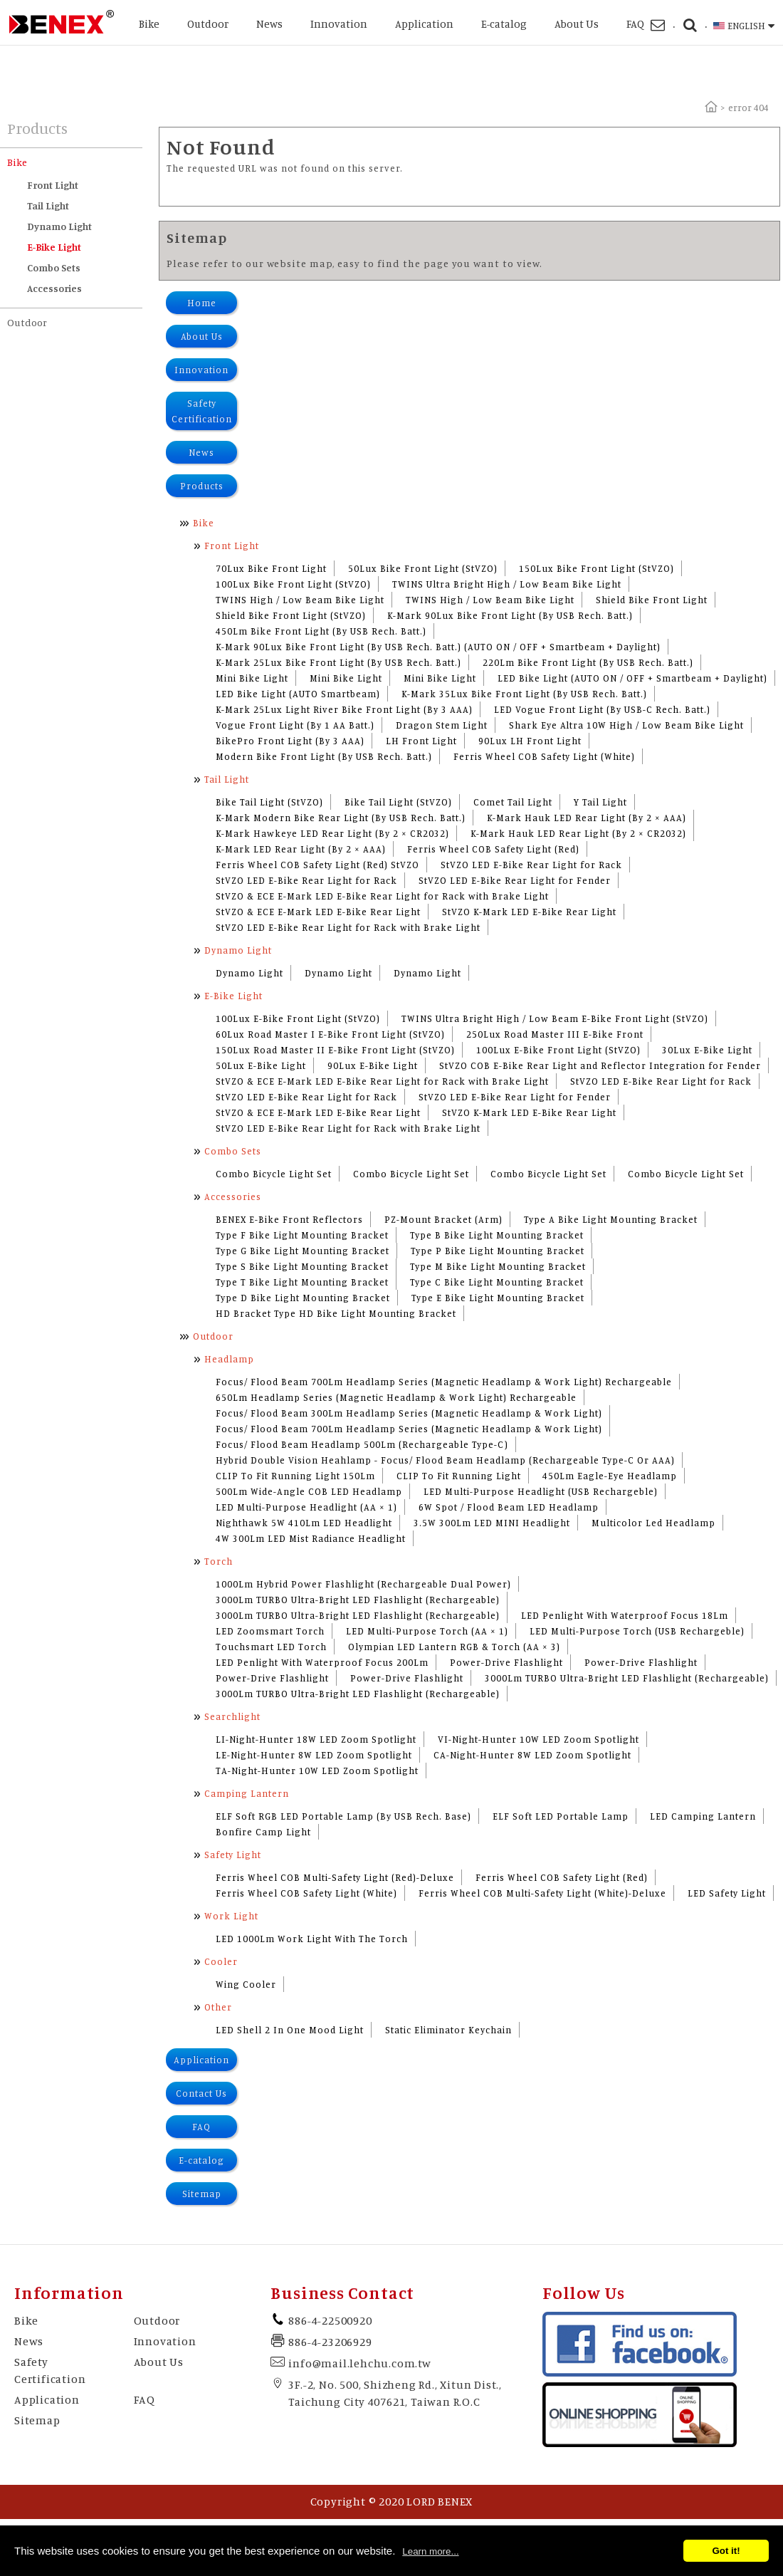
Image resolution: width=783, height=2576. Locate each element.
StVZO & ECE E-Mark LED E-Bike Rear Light (318, 911)
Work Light (231, 1915)
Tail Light (48, 205)
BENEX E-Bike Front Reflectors (289, 1219)
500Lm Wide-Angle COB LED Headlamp (309, 1491)
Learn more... (430, 2551)
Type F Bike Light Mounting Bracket (302, 1235)
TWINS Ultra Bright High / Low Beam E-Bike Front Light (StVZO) (554, 1018)
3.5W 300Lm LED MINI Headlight (492, 1522)
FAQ (635, 24)
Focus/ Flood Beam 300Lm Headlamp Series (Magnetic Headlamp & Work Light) (409, 1413)
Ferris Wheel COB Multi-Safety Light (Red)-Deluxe (335, 1877)
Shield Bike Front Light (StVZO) (291, 615)
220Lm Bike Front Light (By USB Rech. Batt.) (588, 662)
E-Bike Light (54, 247)
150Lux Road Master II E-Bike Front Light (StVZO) (335, 1049)
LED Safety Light (727, 1893)
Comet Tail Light (512, 802)
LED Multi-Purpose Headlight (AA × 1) (306, 1507)
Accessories (54, 288)
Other (218, 2007)
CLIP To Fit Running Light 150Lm (295, 1475)
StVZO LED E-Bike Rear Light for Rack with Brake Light (348, 927)
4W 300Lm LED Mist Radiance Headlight (311, 1538)
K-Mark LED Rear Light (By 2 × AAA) (301, 849)
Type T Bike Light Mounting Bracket (302, 1282)
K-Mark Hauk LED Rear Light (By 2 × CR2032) (578, 833)
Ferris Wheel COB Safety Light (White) (544, 756)
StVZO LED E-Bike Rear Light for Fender (515, 880)
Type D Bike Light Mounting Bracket (303, 1297)
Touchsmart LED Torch (271, 1646)
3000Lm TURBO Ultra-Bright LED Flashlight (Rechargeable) (358, 1599)
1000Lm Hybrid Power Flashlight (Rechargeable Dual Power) (363, 1584)
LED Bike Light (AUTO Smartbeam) (298, 693)
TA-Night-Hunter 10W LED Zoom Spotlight (317, 1770)
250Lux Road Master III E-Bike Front (554, 1034)
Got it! (726, 2550)
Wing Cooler (246, 1984)
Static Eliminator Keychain (448, 2029)
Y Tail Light (600, 802)
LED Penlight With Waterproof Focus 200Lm (322, 1662)
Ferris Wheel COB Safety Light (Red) (493, 849)
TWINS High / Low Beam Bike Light (300, 599)
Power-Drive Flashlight (506, 1662)
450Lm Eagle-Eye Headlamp (609, 1475)
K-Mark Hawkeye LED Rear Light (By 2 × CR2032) (332, 833)
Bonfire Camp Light (263, 1831)
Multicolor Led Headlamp (653, 1522)
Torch (218, 1561)
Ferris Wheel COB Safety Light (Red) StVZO (317, 864)
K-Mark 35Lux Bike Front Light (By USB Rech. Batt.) (524, 693)
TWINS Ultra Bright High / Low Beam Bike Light (506, 584)
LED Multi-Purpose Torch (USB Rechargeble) (637, 1631)
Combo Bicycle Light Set (274, 1173)
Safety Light (232, 1854)
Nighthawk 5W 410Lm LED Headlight (304, 1522)
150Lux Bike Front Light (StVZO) (596, 568)
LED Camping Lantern (703, 1816)
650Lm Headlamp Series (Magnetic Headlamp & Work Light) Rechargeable (396, 1397)
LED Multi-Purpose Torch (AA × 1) (427, 1631)
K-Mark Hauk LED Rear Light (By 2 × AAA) (586, 817)
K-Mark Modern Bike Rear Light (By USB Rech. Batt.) (341, 817)
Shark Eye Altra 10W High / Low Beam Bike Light (626, 725)
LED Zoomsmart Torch (270, 1631)
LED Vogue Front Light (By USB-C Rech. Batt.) (602, 709)
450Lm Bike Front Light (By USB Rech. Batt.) (321, 631)
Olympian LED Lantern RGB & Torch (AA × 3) (454, 1646)
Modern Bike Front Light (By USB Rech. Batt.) (324, 756)
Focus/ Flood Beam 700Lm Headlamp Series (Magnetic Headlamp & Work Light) (409, 1428)
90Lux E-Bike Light (372, 1065)
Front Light (52, 185)
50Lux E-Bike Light (261, 1065)
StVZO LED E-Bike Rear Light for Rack (531, 864)
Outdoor (207, 24)
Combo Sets (53, 267)
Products (202, 485)
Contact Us (201, 2093)
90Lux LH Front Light (530, 740)
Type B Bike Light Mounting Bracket (497, 1235)
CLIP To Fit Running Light (458, 1475)
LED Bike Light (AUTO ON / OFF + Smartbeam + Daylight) (632, 678)
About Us (577, 24)
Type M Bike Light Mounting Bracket (498, 1266)
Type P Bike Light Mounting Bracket (497, 1250)
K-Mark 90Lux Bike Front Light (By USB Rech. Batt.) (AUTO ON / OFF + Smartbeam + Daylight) (438, 646)
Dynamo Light (59, 226)
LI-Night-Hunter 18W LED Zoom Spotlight (316, 1739)
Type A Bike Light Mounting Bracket (611, 1219)
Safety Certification (202, 410)
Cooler (221, 1961)
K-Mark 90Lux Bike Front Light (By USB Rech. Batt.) (510, 615)
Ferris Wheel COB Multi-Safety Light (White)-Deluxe (542, 1893)
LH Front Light (421, 740)
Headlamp (229, 1359)
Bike (149, 24)
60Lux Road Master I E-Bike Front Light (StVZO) (330, 1034)
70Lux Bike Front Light (271, 568)
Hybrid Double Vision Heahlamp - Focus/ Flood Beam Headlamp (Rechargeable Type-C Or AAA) (445, 1460)
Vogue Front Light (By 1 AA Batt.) (295, 725)
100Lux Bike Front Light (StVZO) (293, 584)
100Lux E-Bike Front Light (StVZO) (298, 1018)
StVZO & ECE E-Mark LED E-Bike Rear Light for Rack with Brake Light (382, 896)
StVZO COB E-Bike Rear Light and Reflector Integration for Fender (600, 1065)
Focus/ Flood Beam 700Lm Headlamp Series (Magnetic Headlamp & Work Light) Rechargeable (444, 1381)
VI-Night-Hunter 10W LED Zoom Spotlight (538, 1739)
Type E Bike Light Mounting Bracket (497, 1297)
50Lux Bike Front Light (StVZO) (423, 568)
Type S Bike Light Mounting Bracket (302, 1266)
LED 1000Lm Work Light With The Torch (312, 1938)
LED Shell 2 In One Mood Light (290, 2029)
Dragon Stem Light (442, 725)
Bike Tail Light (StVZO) (269, 802)
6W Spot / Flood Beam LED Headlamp (509, 1507)
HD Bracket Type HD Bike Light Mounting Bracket (336, 1313)
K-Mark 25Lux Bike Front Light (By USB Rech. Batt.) (338, 662)
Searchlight (232, 1716)
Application (424, 24)
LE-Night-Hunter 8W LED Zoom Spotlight (314, 1755)
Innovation (338, 24)
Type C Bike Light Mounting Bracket (497, 1282)
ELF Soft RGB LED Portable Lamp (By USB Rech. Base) (343, 1816)
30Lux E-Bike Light (707, 1049)
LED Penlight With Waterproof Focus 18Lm (624, 1615)
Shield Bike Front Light (652, 599)
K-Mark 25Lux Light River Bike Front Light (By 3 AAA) (344, 709)
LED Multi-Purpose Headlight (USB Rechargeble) (541, 1491)
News (269, 24)
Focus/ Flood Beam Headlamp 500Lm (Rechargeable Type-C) (362, 1444)
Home (201, 302)
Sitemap (201, 2193)
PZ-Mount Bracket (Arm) (443, 1219)
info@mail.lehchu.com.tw (359, 2363)
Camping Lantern (246, 1793)
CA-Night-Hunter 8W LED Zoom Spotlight (532, 1755)
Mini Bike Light (252, 678)
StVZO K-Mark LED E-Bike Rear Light (529, 911)
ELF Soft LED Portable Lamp (561, 1816)
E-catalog (504, 24)
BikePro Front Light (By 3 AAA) (290, 740)
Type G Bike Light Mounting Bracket (302, 1250)
